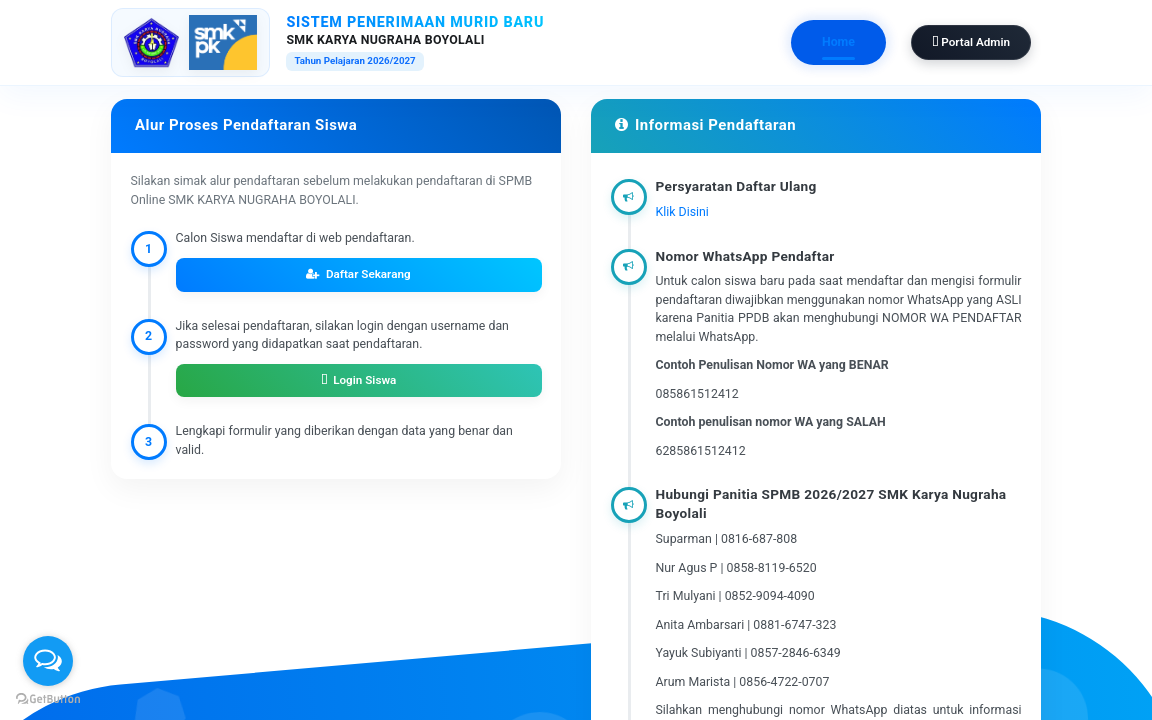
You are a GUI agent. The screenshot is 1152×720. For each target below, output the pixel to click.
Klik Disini (682, 212)
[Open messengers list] (48, 661)
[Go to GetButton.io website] (48, 699)
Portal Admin (971, 42)
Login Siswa (359, 380)
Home (838, 42)
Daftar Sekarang (358, 274)
